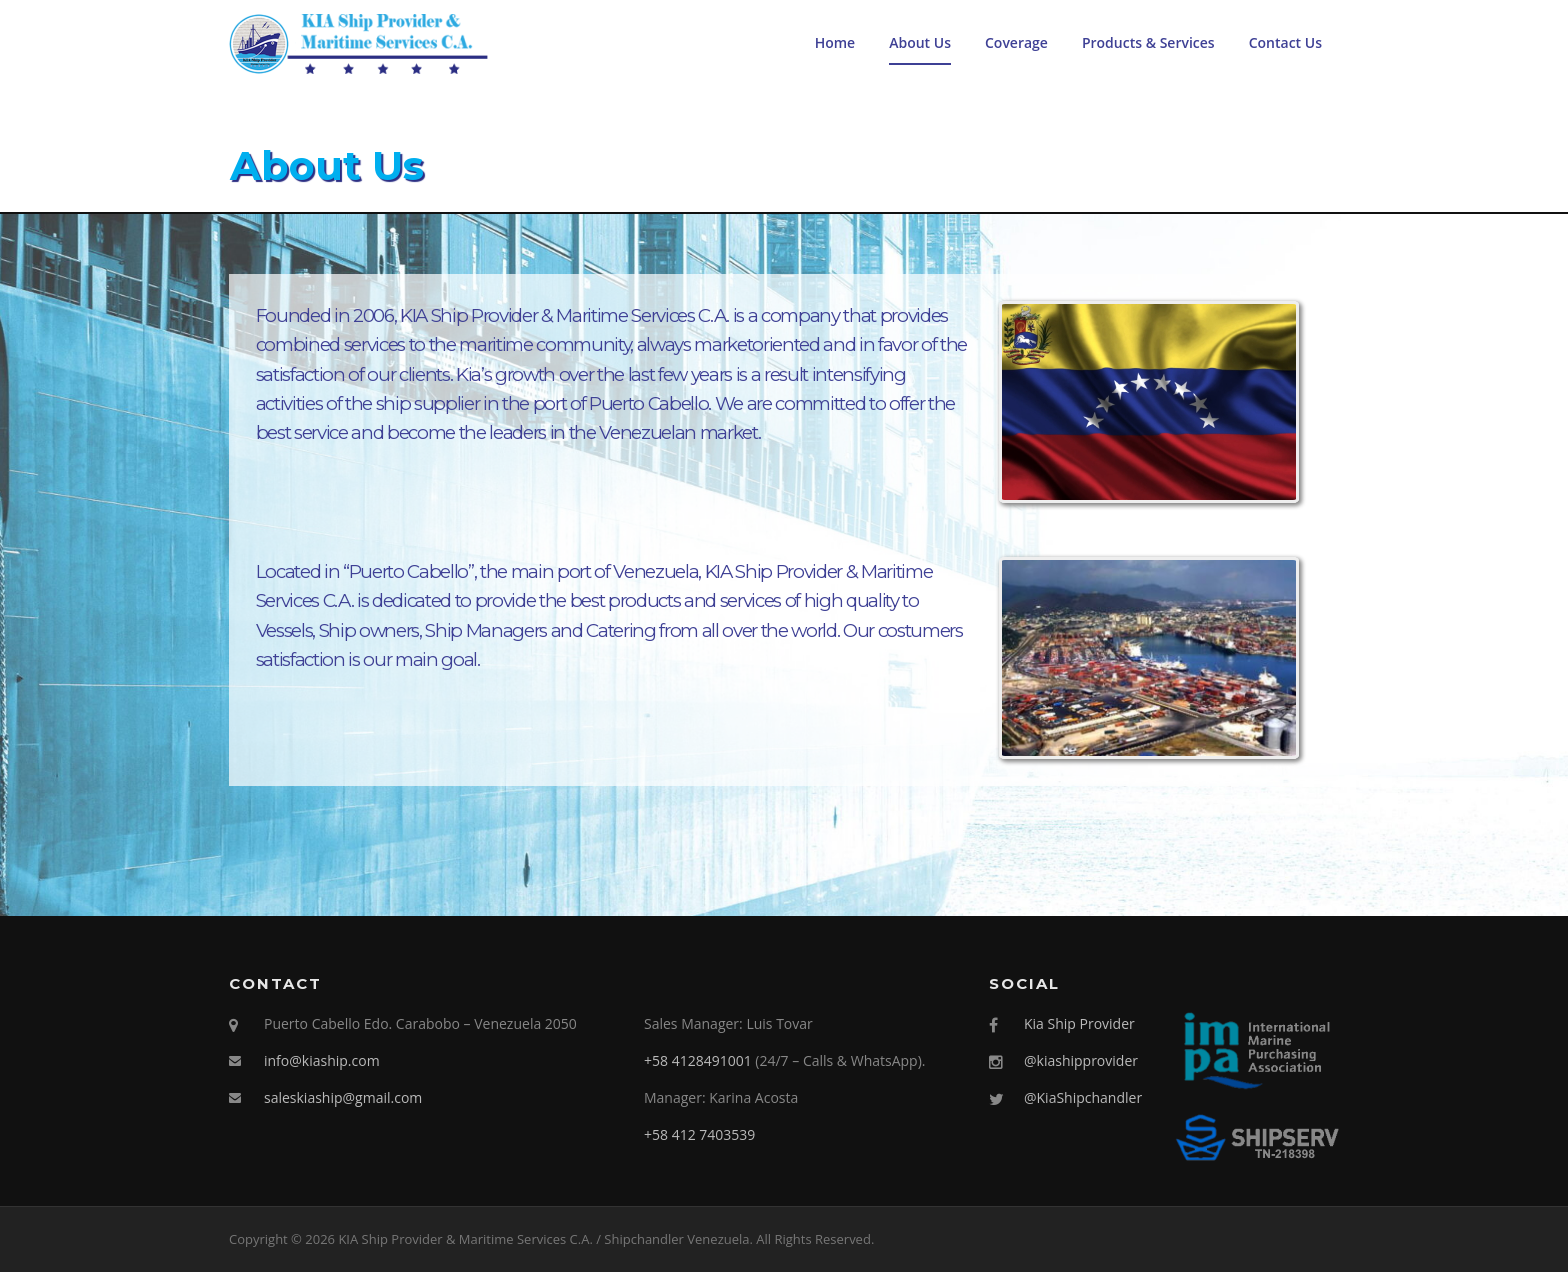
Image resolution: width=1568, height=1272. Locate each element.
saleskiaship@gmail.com (343, 1097)
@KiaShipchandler (1083, 1097)
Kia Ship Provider (1079, 1023)
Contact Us (1285, 42)
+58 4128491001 (698, 1060)
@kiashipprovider (1081, 1060)
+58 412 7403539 (699, 1134)
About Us (920, 42)
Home (835, 42)
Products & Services (1148, 42)
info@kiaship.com (322, 1060)
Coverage (1016, 42)
